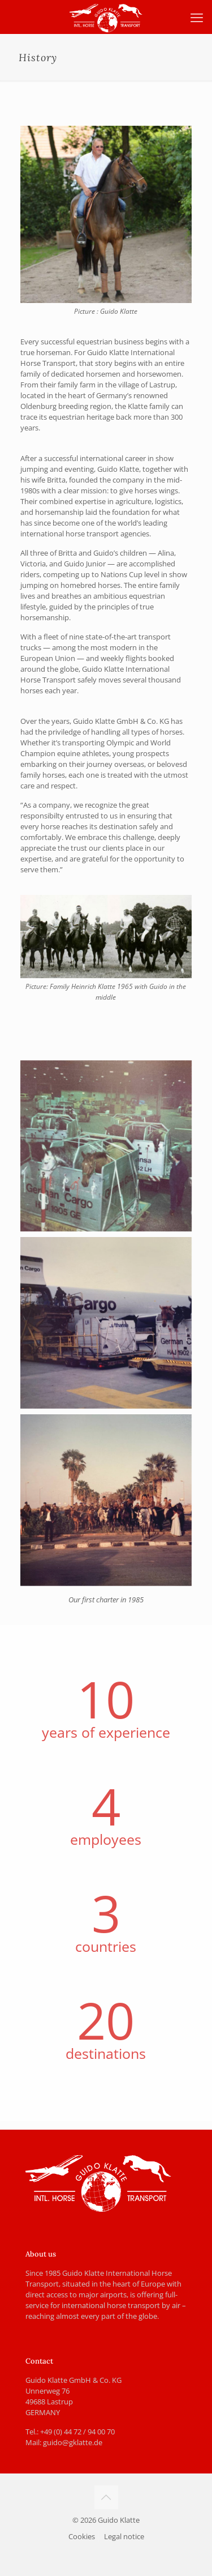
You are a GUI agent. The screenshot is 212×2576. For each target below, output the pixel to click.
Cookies (81, 2536)
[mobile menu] (196, 17)
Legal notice (124, 2536)
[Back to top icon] (106, 2497)
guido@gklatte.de (72, 2442)
